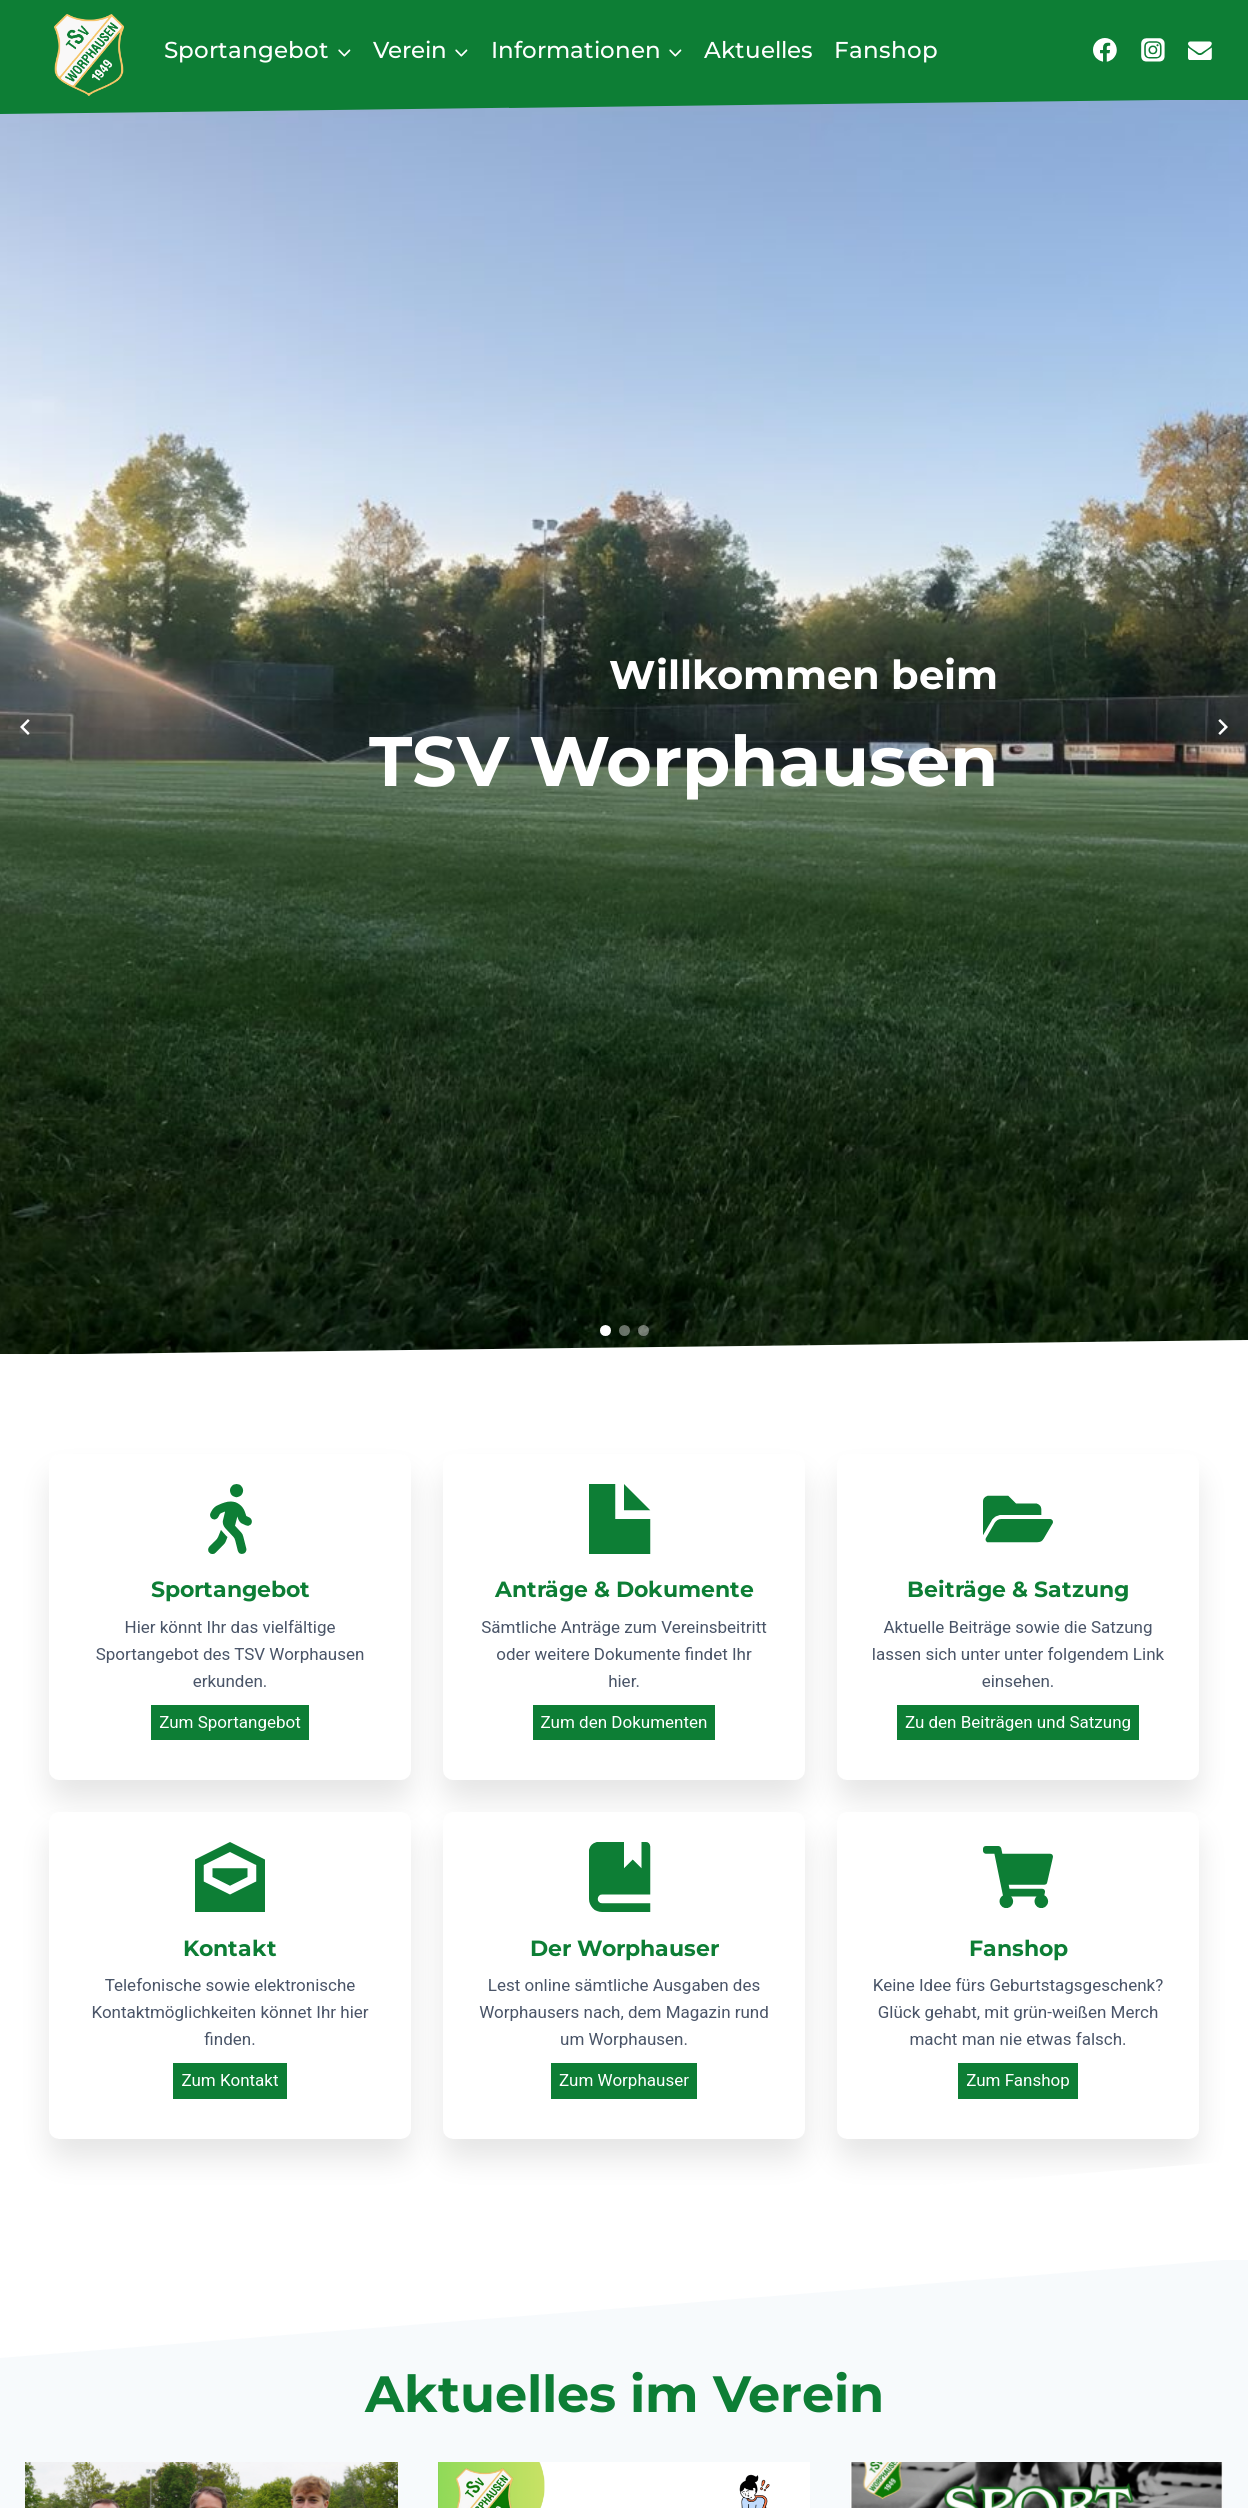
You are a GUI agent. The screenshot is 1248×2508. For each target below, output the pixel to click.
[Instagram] (1153, 50)
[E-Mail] (1200, 50)
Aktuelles (758, 50)
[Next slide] (1223, 727)
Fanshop (886, 50)
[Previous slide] (25, 727)
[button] (605, 1330)
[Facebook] (1105, 50)
